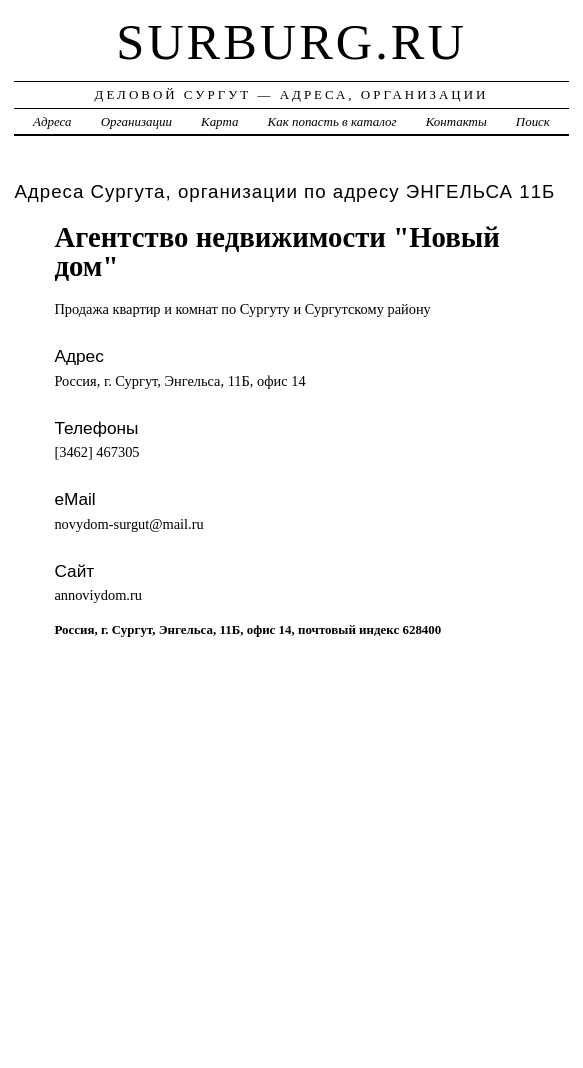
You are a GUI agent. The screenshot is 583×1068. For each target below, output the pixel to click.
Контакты (456, 121)
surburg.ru (291, 42)
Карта (219, 121)
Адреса (52, 121)
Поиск (533, 121)
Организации (136, 121)
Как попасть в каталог (332, 121)
